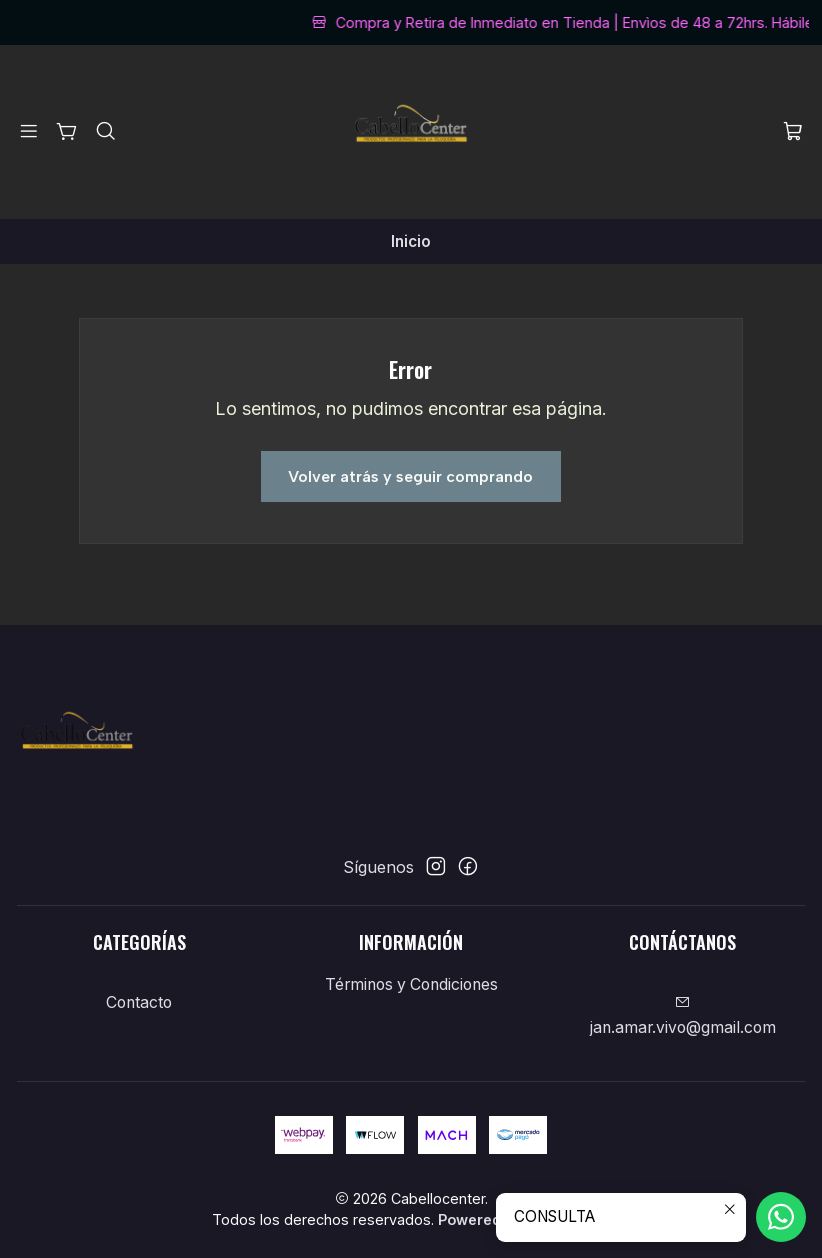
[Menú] (29, 131)
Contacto (139, 1002)
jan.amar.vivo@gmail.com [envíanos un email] (683, 1016)
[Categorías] (67, 131)
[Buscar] (105, 131)
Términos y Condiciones (411, 984)
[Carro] (792, 132)
